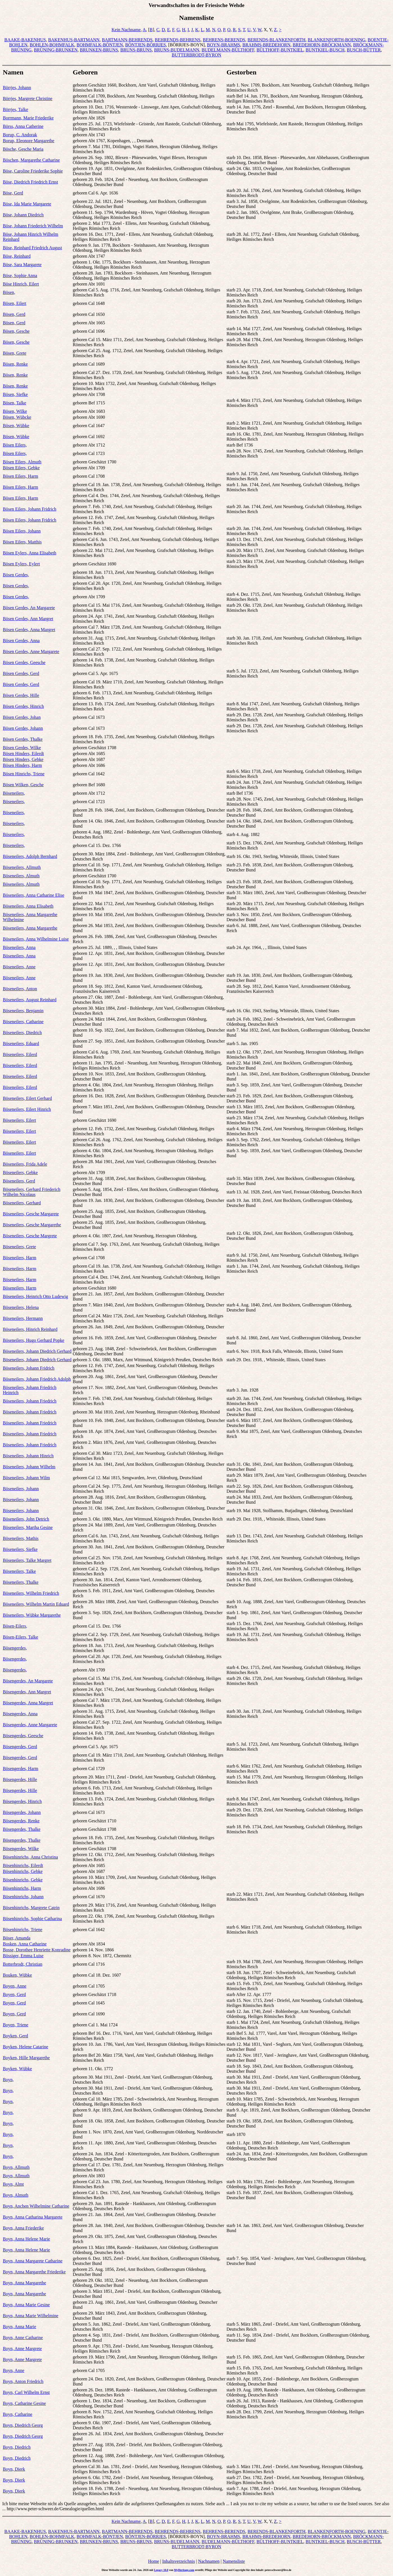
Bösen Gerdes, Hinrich (23, 706)
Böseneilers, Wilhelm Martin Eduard (36, 1604)
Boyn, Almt (13, 2184)
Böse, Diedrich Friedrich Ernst (30, 182)
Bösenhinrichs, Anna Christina (30, 1857)
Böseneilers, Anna (19, 947)
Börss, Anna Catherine (23, 126)
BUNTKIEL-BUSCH (325, 49)
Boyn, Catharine (17, 2414)
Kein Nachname (126, 29)
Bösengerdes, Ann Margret (27, 1691)
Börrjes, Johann (17, 87)
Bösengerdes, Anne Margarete (30, 1724)
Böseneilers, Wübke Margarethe (32, 1615)
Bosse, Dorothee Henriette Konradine (37, 1949)
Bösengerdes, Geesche (23, 1735)
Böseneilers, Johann (21, 1488)
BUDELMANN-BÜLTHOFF (228, 49)
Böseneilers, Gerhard (22, 1202)
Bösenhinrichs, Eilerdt (23, 1865)
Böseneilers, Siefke (20, 1549)
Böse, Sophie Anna (20, 275)
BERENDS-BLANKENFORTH (276, 39)
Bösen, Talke (14, 402)
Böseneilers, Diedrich (22, 1032)
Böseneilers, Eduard (21, 1043)
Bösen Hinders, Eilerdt (23, 753)
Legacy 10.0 (161, 2570)
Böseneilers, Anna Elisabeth (28, 906)
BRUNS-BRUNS (136, 49)
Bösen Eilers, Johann (22, 531)
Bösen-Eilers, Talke (20, 1637)
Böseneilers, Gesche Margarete (31, 1213)
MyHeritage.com (184, 2570)
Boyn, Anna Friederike (23, 2228)
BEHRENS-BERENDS (224, 39)
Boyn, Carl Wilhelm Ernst (26, 2392)
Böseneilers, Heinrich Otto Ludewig (35, 1296)
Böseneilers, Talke (19, 1571)
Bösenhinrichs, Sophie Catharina (32, 1918)
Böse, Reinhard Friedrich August (32, 247)
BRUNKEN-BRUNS (99, 49)
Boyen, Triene (15, 2024)
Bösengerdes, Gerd (20, 1746)
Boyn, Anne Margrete (22, 2348)
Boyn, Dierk (14, 2469)
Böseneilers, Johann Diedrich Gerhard (37, 1351)
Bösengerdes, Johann (22, 1812)
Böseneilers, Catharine (23, 1021)
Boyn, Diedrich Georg (23, 2425)
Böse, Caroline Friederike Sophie (33, 171)
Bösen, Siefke (15, 394)
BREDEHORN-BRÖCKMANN (322, 44)
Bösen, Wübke (16, 425)
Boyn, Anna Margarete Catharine (32, 2260)
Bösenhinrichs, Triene (22, 1929)
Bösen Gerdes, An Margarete (29, 607)
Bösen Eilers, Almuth (22, 461)
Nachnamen (209, 2561)
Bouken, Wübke (17, 1975)
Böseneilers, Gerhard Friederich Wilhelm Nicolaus (31, 1192)
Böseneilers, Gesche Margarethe (32, 1224)
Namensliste (234, 2561)
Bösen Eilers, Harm (20, 476)
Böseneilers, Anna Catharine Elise (33, 895)
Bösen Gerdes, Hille (21, 695)
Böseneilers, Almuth (21, 875)
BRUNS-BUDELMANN (176, 49)
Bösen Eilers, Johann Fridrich (29, 509)
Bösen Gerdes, (16, 574)
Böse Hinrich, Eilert (21, 284)
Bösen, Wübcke (17, 417)
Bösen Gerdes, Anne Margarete (31, 651)
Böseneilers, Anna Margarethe (30, 928)
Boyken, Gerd (15, 2035)
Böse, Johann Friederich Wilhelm (33, 225)
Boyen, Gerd (14, 1994)
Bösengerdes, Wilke (21, 1848)
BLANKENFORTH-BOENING (336, 39)
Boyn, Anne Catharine (23, 2337)
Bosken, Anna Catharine (25, 1943)
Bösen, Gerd (14, 314)
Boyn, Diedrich (17, 2447)
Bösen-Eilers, (15, 1626)
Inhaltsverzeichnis (178, 2561)
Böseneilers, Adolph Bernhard (30, 856)
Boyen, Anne (14, 1986)
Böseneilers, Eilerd (20, 1054)
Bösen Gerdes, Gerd (21, 673)
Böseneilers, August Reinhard (30, 999)
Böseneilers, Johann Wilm (26, 1477)
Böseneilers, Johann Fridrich (29, 1368)
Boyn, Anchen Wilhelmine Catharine (36, 2206)
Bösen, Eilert (14, 303)
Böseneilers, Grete (19, 1246)
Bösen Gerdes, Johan (22, 717)
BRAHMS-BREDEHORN (266, 44)
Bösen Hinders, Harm (22, 765)
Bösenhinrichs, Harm (22, 1888)
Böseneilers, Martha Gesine (28, 1527)
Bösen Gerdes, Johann (23, 728)
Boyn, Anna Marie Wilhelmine (30, 2315)
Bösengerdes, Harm (20, 1768)
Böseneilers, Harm (19, 1257)
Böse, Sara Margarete (22, 264)
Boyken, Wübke (17, 2068)
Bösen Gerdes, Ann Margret (28, 618)
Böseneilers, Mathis (21, 1538)
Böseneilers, (14, 793)
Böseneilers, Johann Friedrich (30, 1401)
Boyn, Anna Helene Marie (26, 2239)
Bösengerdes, (15, 1648)
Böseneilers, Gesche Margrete (30, 1235)
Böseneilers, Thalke (21, 1582)
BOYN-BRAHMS (223, 44)
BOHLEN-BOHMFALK (52, 44)
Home (153, 2561)
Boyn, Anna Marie (19, 2326)
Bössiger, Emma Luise (23, 1955)
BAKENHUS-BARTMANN (74, 39)
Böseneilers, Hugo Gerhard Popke (33, 1340)
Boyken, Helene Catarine (25, 2046)
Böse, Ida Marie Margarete (27, 203)
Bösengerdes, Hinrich (22, 1801)
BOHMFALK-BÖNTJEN (99, 44)
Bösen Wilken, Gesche (23, 784)
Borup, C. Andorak (20, 134)
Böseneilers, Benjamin (23, 1010)
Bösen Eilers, (15, 445)
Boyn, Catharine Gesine (24, 2403)
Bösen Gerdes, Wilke (22, 747)
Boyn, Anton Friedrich (23, 2381)
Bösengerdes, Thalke (21, 1829)
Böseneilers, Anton (20, 988)
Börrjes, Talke (15, 109)
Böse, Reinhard (17, 256)
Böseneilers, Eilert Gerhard (27, 1098)
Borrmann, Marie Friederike (28, 117)
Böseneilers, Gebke (20, 1172)
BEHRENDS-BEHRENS (178, 39)
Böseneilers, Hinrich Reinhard (30, 1329)
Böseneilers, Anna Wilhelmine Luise (36, 939)
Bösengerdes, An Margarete (28, 1680)
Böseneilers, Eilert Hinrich (27, 1109)
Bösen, (9, 292)
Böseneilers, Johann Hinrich (28, 1455)
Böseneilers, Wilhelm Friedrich (31, 1593)
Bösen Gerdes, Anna (21, 640)
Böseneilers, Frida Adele (25, 1164)
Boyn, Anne (13, 2370)
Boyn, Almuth (15, 2195)
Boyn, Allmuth (16, 2167)
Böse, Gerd (13, 193)
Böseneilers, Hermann (23, 1318)
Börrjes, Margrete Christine (27, 98)
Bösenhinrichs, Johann (23, 1896)
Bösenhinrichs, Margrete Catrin (31, 1907)
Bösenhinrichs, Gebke (22, 1871)
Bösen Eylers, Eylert (21, 563)
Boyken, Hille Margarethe (26, 2057)
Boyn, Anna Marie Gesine (26, 2304)
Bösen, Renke (15, 364)
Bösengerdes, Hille (20, 1779)
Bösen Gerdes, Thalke (22, 739)
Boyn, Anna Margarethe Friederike (34, 2271)
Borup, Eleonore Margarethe (28, 140)
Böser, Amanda (16, 1938)
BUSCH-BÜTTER (364, 49)
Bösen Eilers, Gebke (21, 467)
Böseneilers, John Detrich (26, 1519)
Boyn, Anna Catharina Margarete (32, 2217)
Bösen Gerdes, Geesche (24, 662)
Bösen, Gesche (16, 331)
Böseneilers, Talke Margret (27, 1560)
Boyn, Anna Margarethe (24, 2282)
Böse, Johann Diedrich (23, 214)
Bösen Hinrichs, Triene (23, 773)
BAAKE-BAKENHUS (25, 39)
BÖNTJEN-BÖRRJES (145, 44)
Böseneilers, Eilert (19, 1120)
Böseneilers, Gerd (19, 1181)
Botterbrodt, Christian (22, 1964)
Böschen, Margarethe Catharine (31, 160)
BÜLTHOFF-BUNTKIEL (279, 49)
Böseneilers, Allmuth (22, 867)
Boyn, (8, 2079)
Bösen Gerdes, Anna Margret (29, 629)
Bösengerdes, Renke (21, 1820)
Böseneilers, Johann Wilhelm (29, 1466)
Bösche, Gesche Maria (23, 149)
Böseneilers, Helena (21, 1307)
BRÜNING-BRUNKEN (56, 49)
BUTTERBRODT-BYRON (196, 55)
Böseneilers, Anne (19, 966)
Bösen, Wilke (15, 411)
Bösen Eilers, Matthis (22, 542)
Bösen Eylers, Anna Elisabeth (29, 552)
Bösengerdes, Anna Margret (28, 1702)
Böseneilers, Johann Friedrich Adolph (37, 1379)
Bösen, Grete (14, 353)
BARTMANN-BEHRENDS (127, 39)
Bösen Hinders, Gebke (23, 759)
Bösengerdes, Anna (20, 1713)
